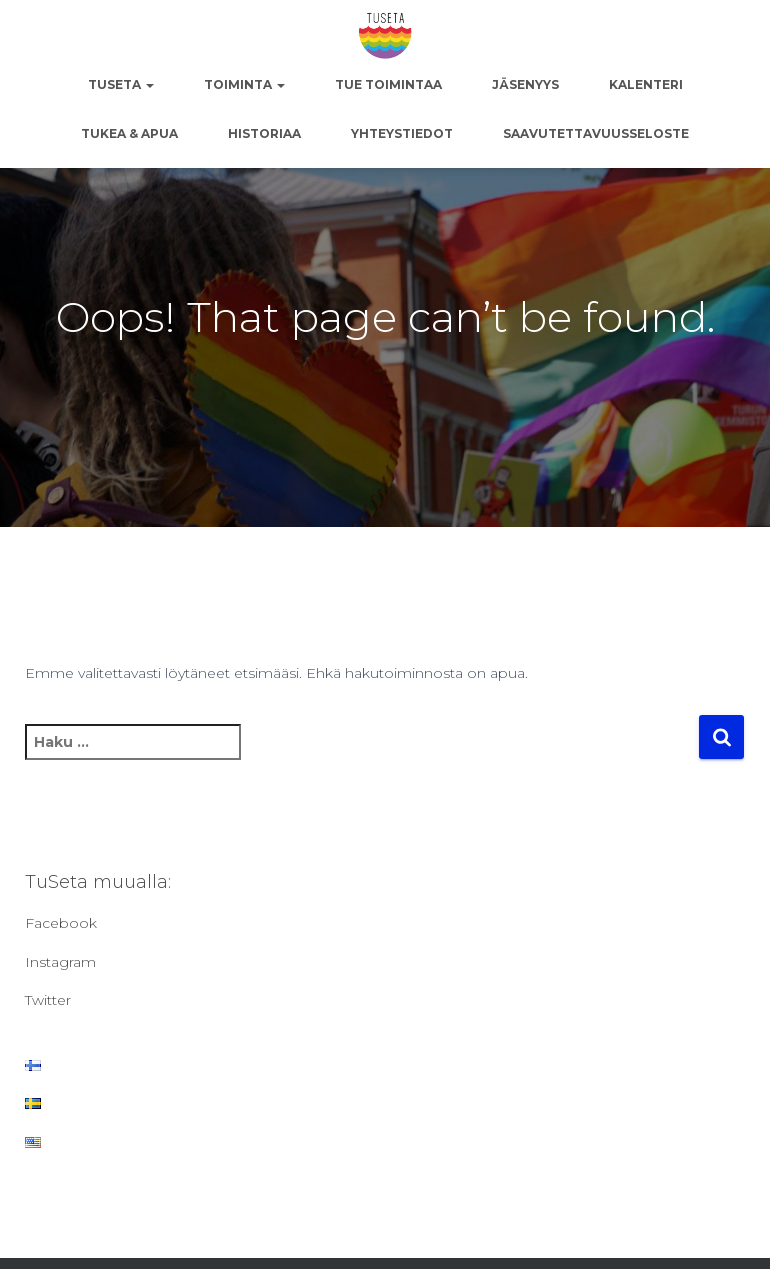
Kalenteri (646, 84)
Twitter (48, 1000)
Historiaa (264, 133)
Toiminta (244, 84)
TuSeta (121, 84)
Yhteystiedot (402, 133)
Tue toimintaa (388, 84)
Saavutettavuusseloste (596, 133)
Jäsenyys (525, 84)
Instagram (60, 962)
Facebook (61, 923)
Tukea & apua (129, 133)
